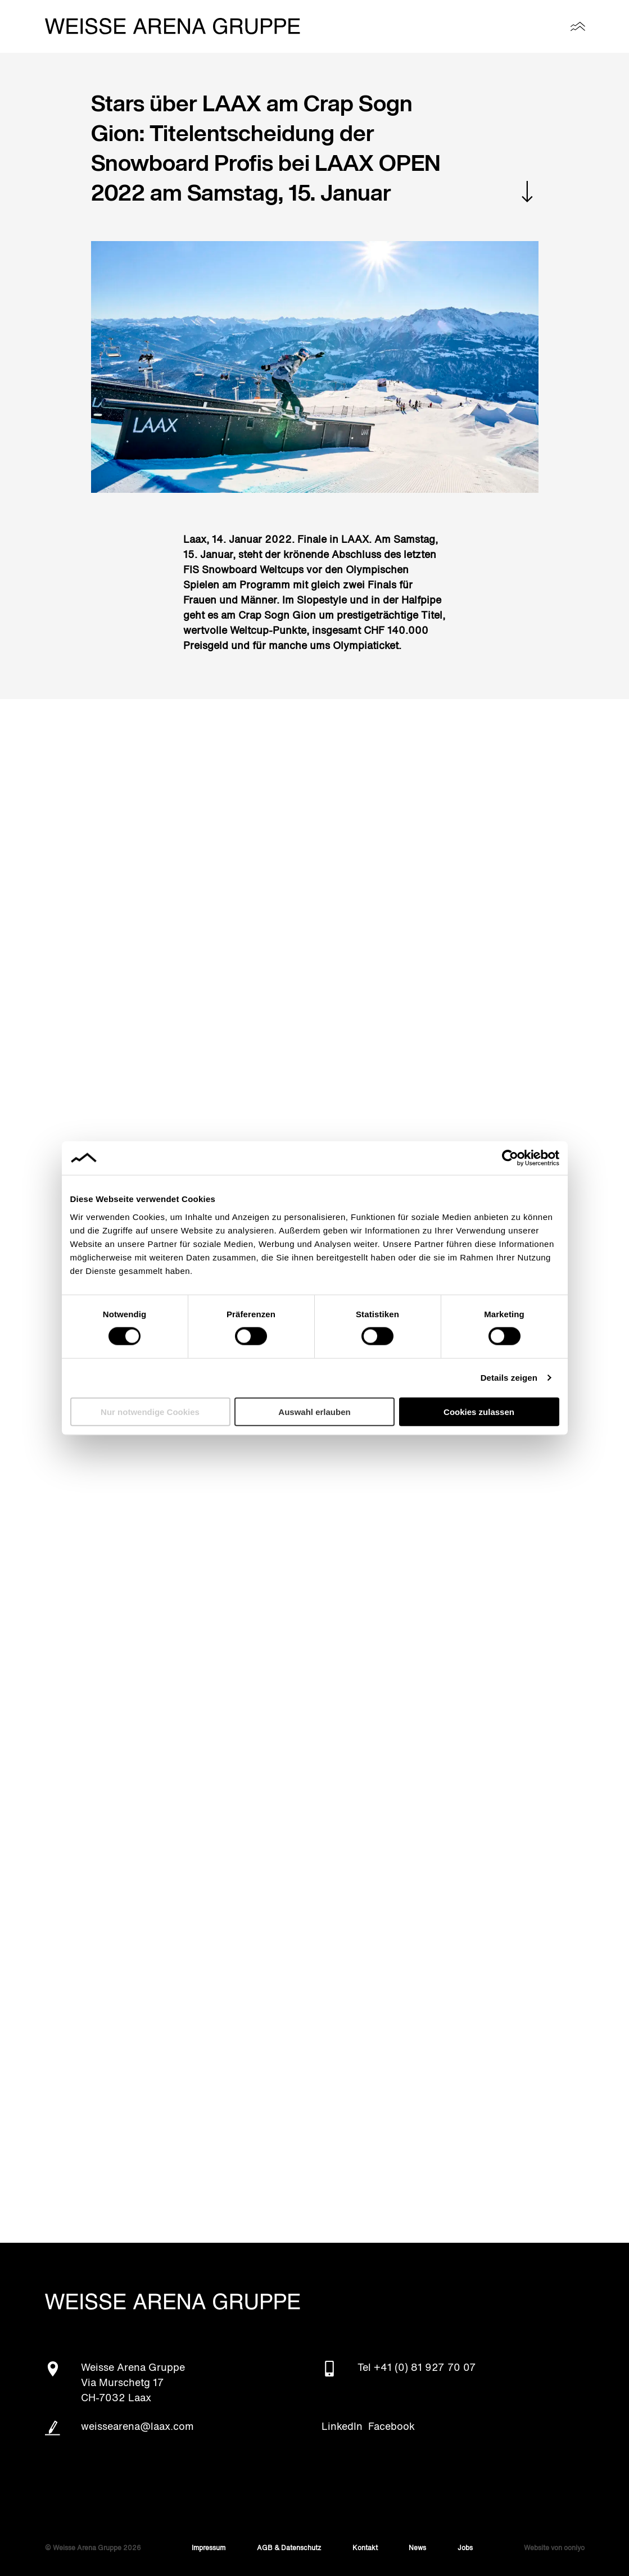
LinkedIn (342, 2427)
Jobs (465, 2548)
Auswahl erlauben (314, 1411)
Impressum (208, 2548)
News (417, 2548)
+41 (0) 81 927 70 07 (425, 2368)
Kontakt (365, 2548)
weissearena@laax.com (137, 2427)
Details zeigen (509, 1377)
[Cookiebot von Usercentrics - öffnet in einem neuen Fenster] (510, 1158)
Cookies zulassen (479, 1411)
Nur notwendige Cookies (150, 1411)
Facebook (391, 2427)
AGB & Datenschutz (289, 2548)
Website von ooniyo (554, 2548)
